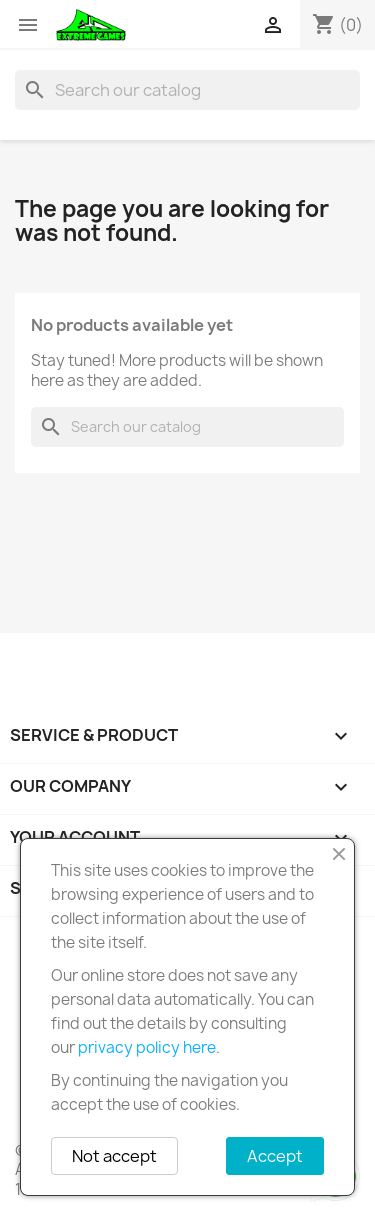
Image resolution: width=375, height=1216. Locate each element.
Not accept (114, 1156)
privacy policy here (147, 1047)
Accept (275, 1156)
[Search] (187, 90)
